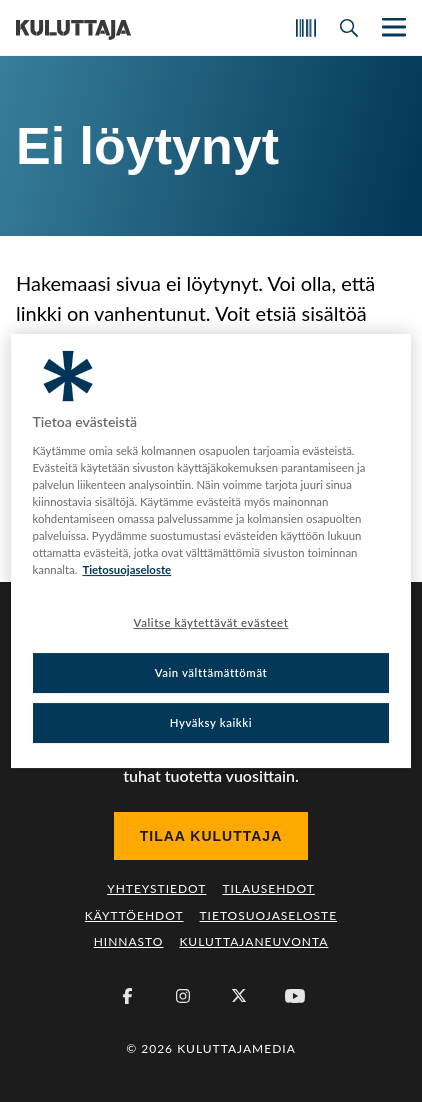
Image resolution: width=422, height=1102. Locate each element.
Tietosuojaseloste (269, 915)
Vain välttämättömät (211, 672)
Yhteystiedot (156, 888)
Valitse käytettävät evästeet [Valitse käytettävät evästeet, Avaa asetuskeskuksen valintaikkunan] (211, 622)
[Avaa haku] (349, 28)
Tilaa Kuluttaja (211, 836)
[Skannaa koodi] (306, 28)
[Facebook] (127, 996)
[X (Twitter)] (239, 996)
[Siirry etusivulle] (73, 28)
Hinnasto (129, 941)
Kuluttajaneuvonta (253, 941)
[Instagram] (183, 996)
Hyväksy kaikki (211, 722)
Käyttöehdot (134, 915)
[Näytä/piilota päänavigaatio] (392, 27)
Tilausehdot (268, 888)
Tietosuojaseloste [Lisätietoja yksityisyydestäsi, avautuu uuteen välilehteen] (126, 569)
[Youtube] (295, 996)
